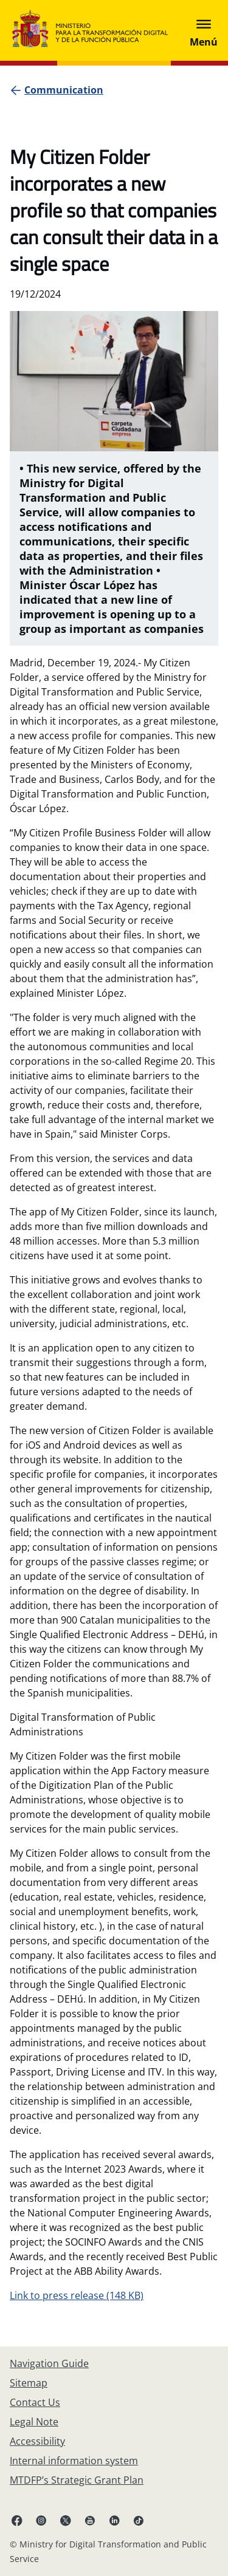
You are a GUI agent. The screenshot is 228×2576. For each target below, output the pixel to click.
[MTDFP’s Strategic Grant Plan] (76, 2480)
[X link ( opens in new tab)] (65, 2520)
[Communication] (63, 90)
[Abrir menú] (204, 30)
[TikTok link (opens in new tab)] (138, 2520)
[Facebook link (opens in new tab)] (17, 2520)
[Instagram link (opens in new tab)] (41, 2520)
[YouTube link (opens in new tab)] (90, 2520)
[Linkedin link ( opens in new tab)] (114, 2520)
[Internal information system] (74, 2460)
